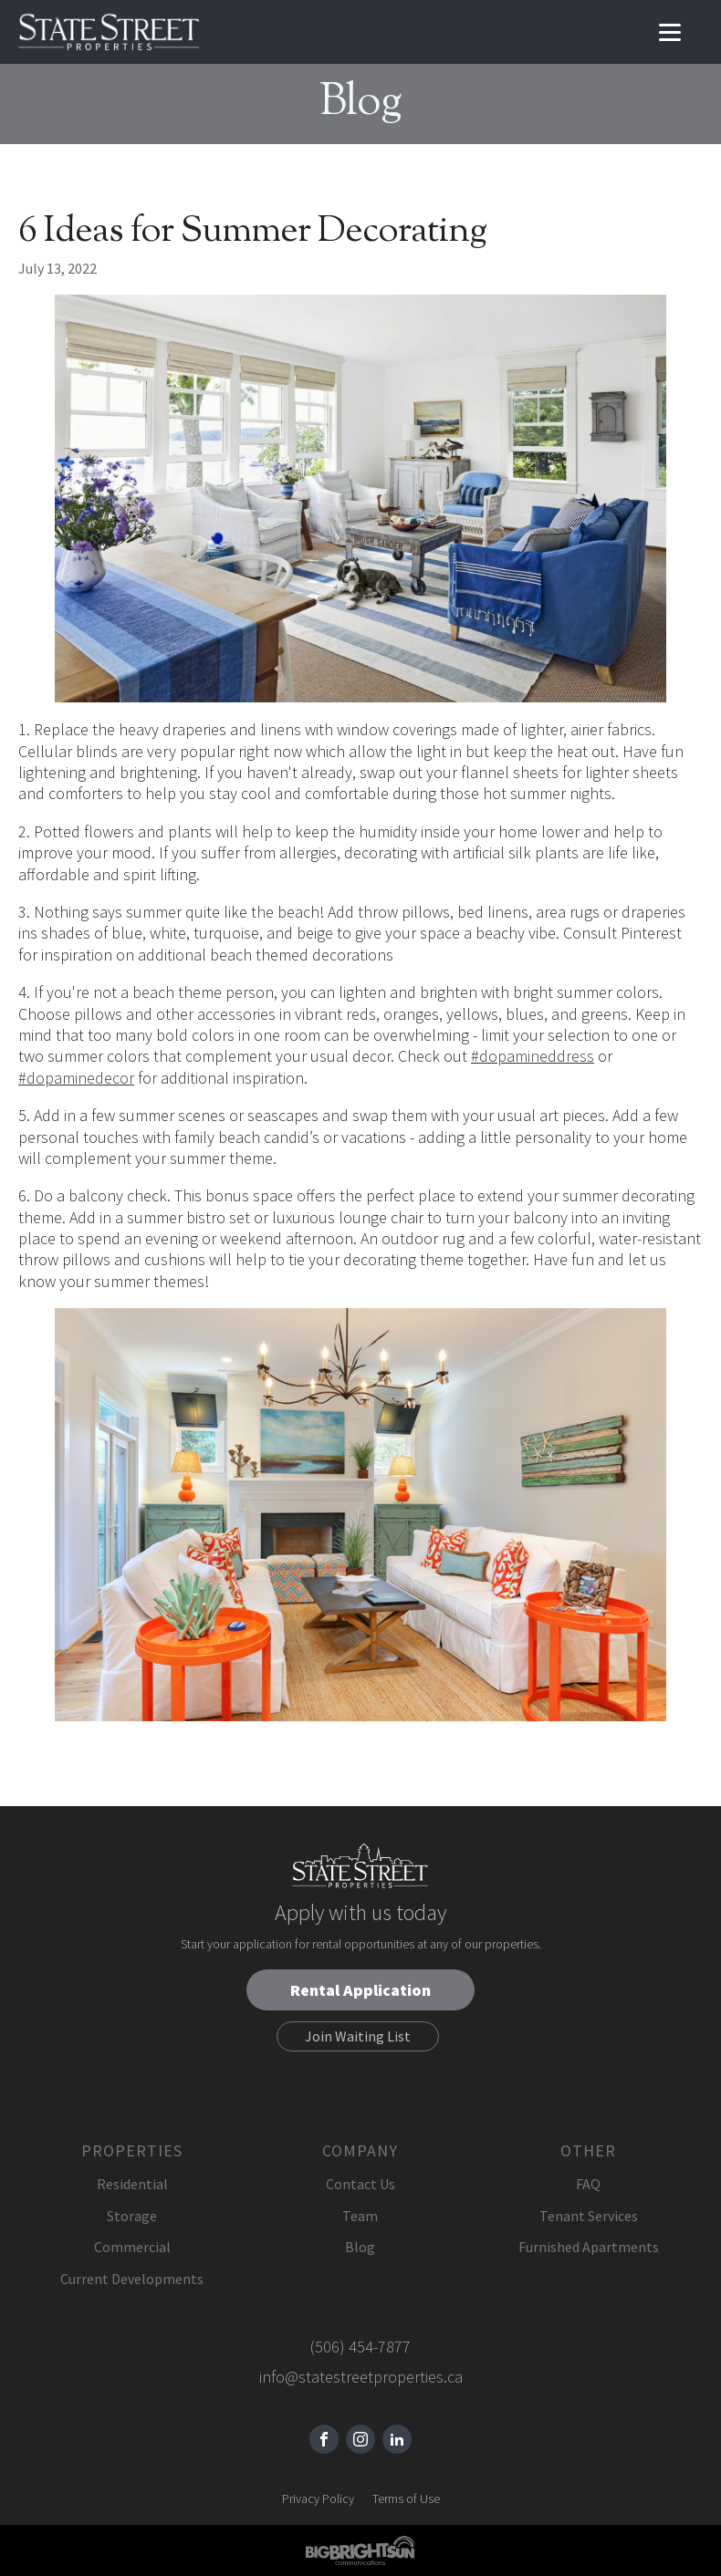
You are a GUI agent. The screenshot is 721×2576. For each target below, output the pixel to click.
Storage (132, 2216)
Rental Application (360, 1989)
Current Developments (132, 2279)
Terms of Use (406, 2498)
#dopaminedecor (76, 1077)
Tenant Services (588, 2216)
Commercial (132, 2247)
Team (360, 2216)
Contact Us (360, 2184)
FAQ (588, 2184)
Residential (132, 2184)
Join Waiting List (358, 2036)
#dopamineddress (532, 1055)
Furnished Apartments (588, 2247)
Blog (360, 2247)
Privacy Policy (318, 2498)
